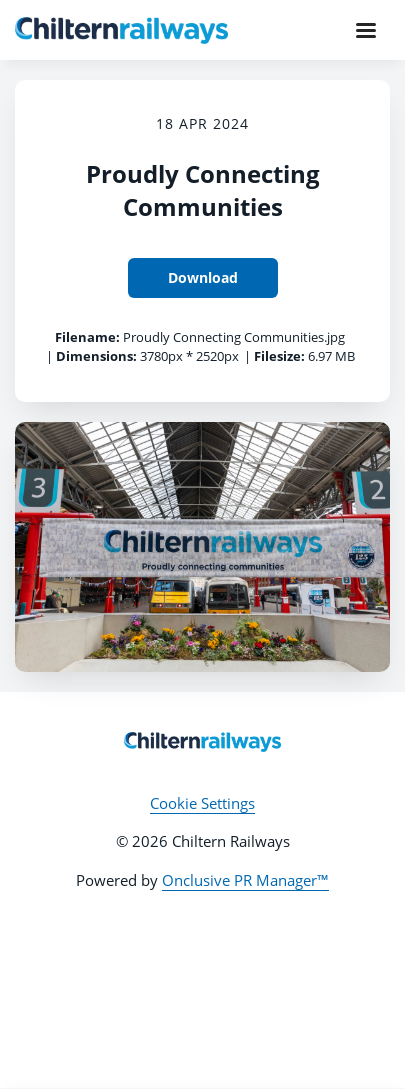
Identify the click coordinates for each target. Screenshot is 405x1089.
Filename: (87, 337)
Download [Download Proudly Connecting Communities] (203, 277)
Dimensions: (96, 356)
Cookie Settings (202, 803)
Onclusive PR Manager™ (245, 880)
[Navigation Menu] (366, 30)
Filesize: (279, 356)
